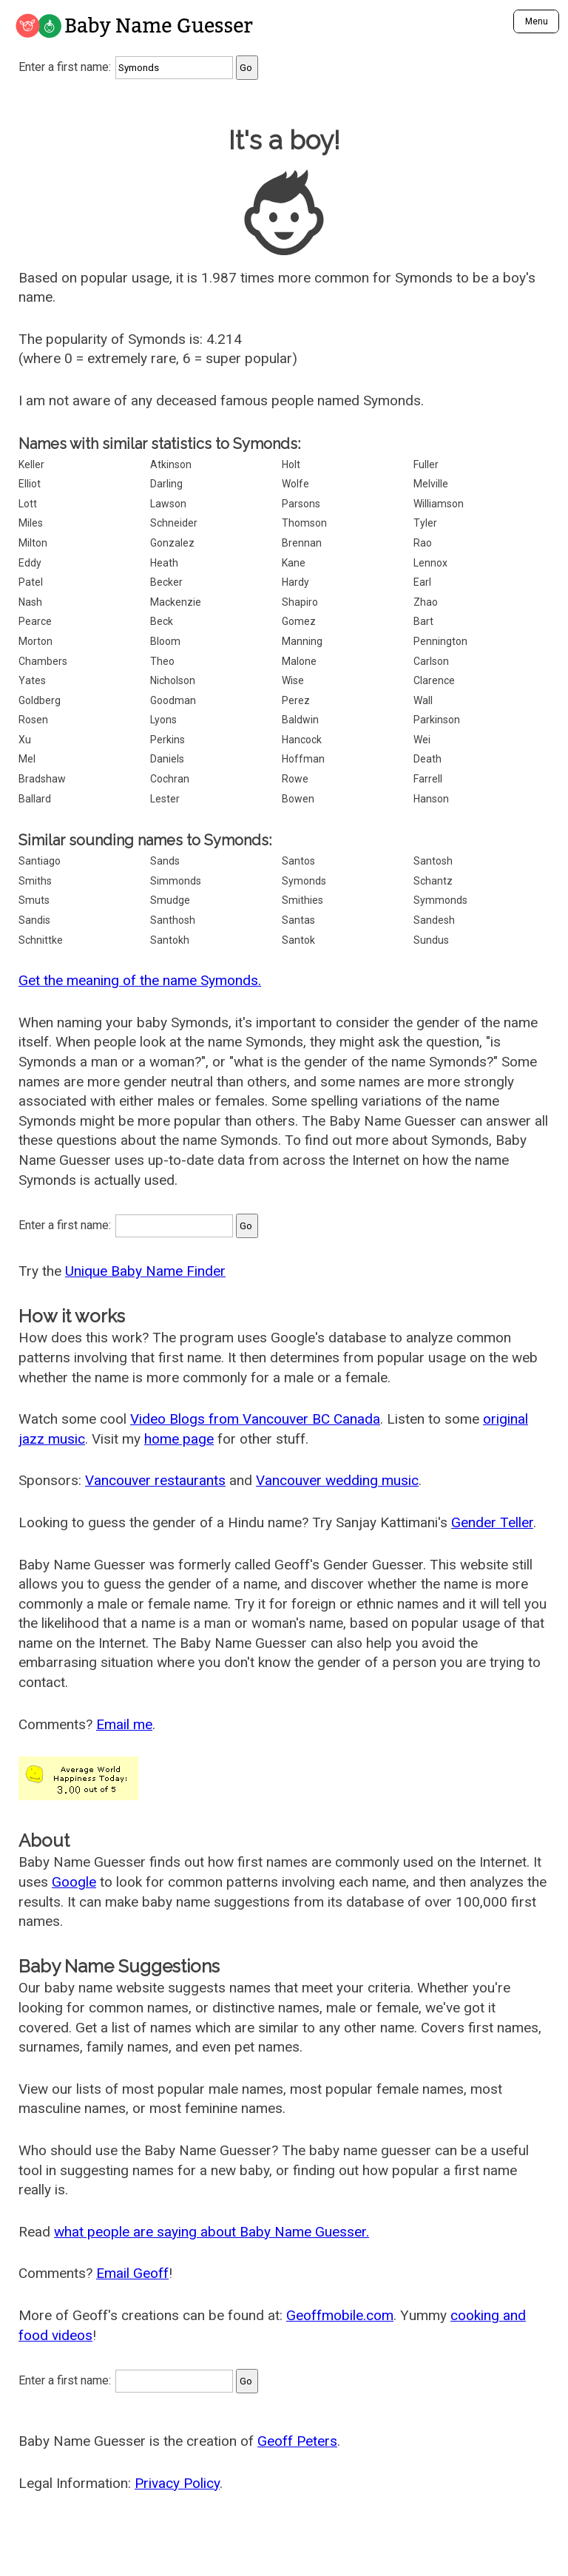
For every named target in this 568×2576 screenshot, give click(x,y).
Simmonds (175, 881)
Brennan (302, 543)
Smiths (35, 881)
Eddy (29, 563)
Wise (293, 680)
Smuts (34, 900)
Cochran (169, 779)
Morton (35, 641)
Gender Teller (492, 1522)
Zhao (425, 602)
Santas (298, 920)
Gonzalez (172, 543)
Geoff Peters (297, 2441)
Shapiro (300, 602)
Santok (298, 940)
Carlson (431, 661)
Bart (423, 621)
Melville (430, 484)
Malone (299, 661)
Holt (291, 464)
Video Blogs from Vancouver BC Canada (255, 1418)
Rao (422, 543)
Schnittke (40, 940)
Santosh (433, 861)
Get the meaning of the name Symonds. (139, 980)
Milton (32, 543)
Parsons (301, 504)
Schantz (433, 881)
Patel (30, 582)
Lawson (168, 504)
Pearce (35, 621)
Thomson (304, 523)
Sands (165, 861)
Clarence (434, 680)
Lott (27, 504)
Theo (162, 661)
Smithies (302, 900)
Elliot (29, 484)
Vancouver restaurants (155, 1480)
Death (427, 759)
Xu (24, 740)
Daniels (167, 759)
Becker (166, 582)
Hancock (302, 740)
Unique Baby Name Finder (145, 1270)
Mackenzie (175, 602)
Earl (422, 582)
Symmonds (440, 900)
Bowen (298, 799)
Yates (32, 680)
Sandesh (434, 920)
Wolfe (295, 484)
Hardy (295, 582)
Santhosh (172, 920)
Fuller (426, 464)
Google (74, 1881)
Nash (30, 602)
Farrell (427, 779)
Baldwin (300, 720)
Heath (164, 563)
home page (179, 1438)
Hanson (431, 799)
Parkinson (436, 720)
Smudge (170, 900)
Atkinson (171, 464)
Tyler (425, 523)
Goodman (173, 700)
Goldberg (39, 700)
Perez (296, 700)
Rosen (33, 720)
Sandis (34, 920)
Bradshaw (42, 779)
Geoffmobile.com (339, 2315)
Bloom (165, 641)
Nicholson (172, 680)
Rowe (295, 779)
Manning (302, 641)
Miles (30, 523)
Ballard (34, 799)
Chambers (42, 661)
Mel (27, 759)
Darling (166, 484)
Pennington (440, 641)
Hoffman (303, 759)
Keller (31, 464)
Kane (293, 563)
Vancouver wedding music (337, 1480)
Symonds (304, 881)
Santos (298, 861)
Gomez (299, 621)
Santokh (169, 940)
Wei (421, 740)
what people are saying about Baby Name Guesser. (211, 2231)
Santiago (39, 861)
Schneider (173, 523)
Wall (423, 700)
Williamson (438, 504)
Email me (124, 1724)
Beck (161, 621)
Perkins (167, 740)
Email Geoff (132, 2273)
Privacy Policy (177, 2483)
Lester (165, 799)
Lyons (163, 720)
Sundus (431, 940)
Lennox (430, 563)
